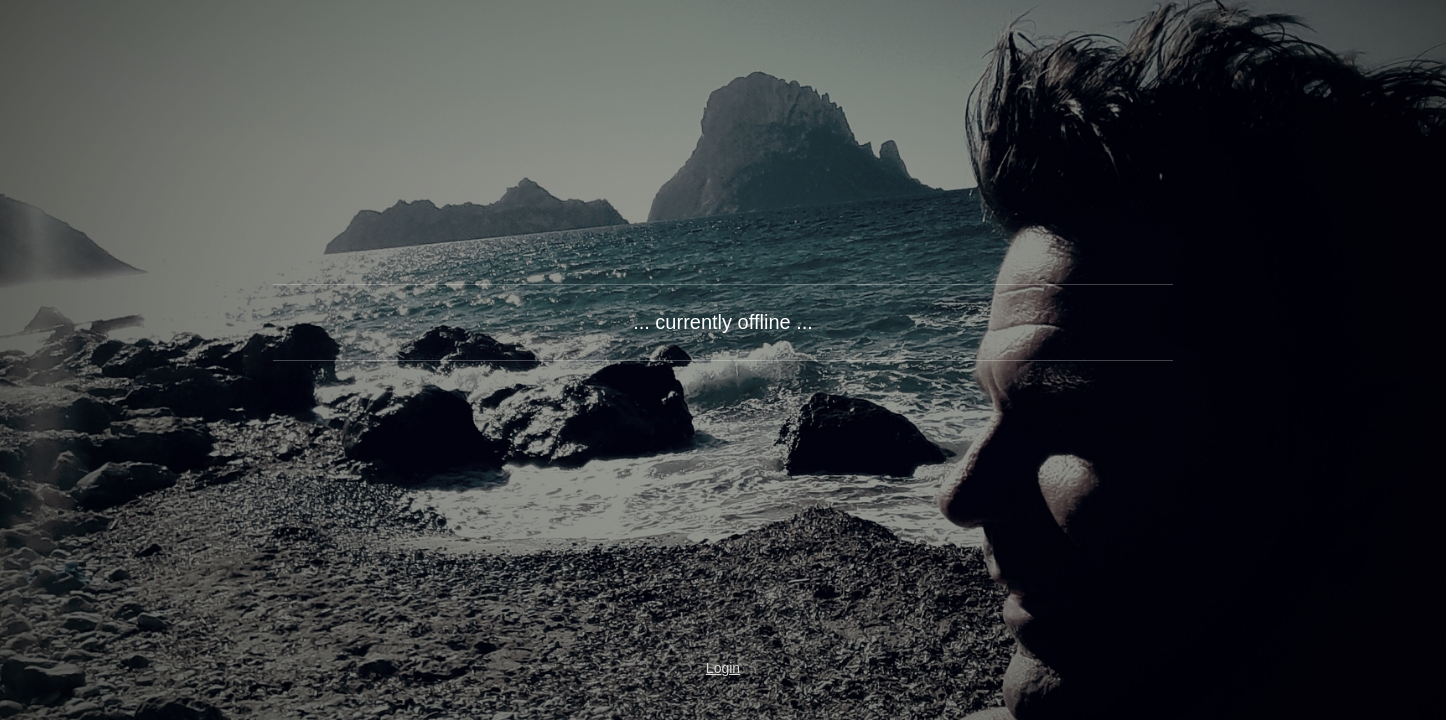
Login (723, 668)
